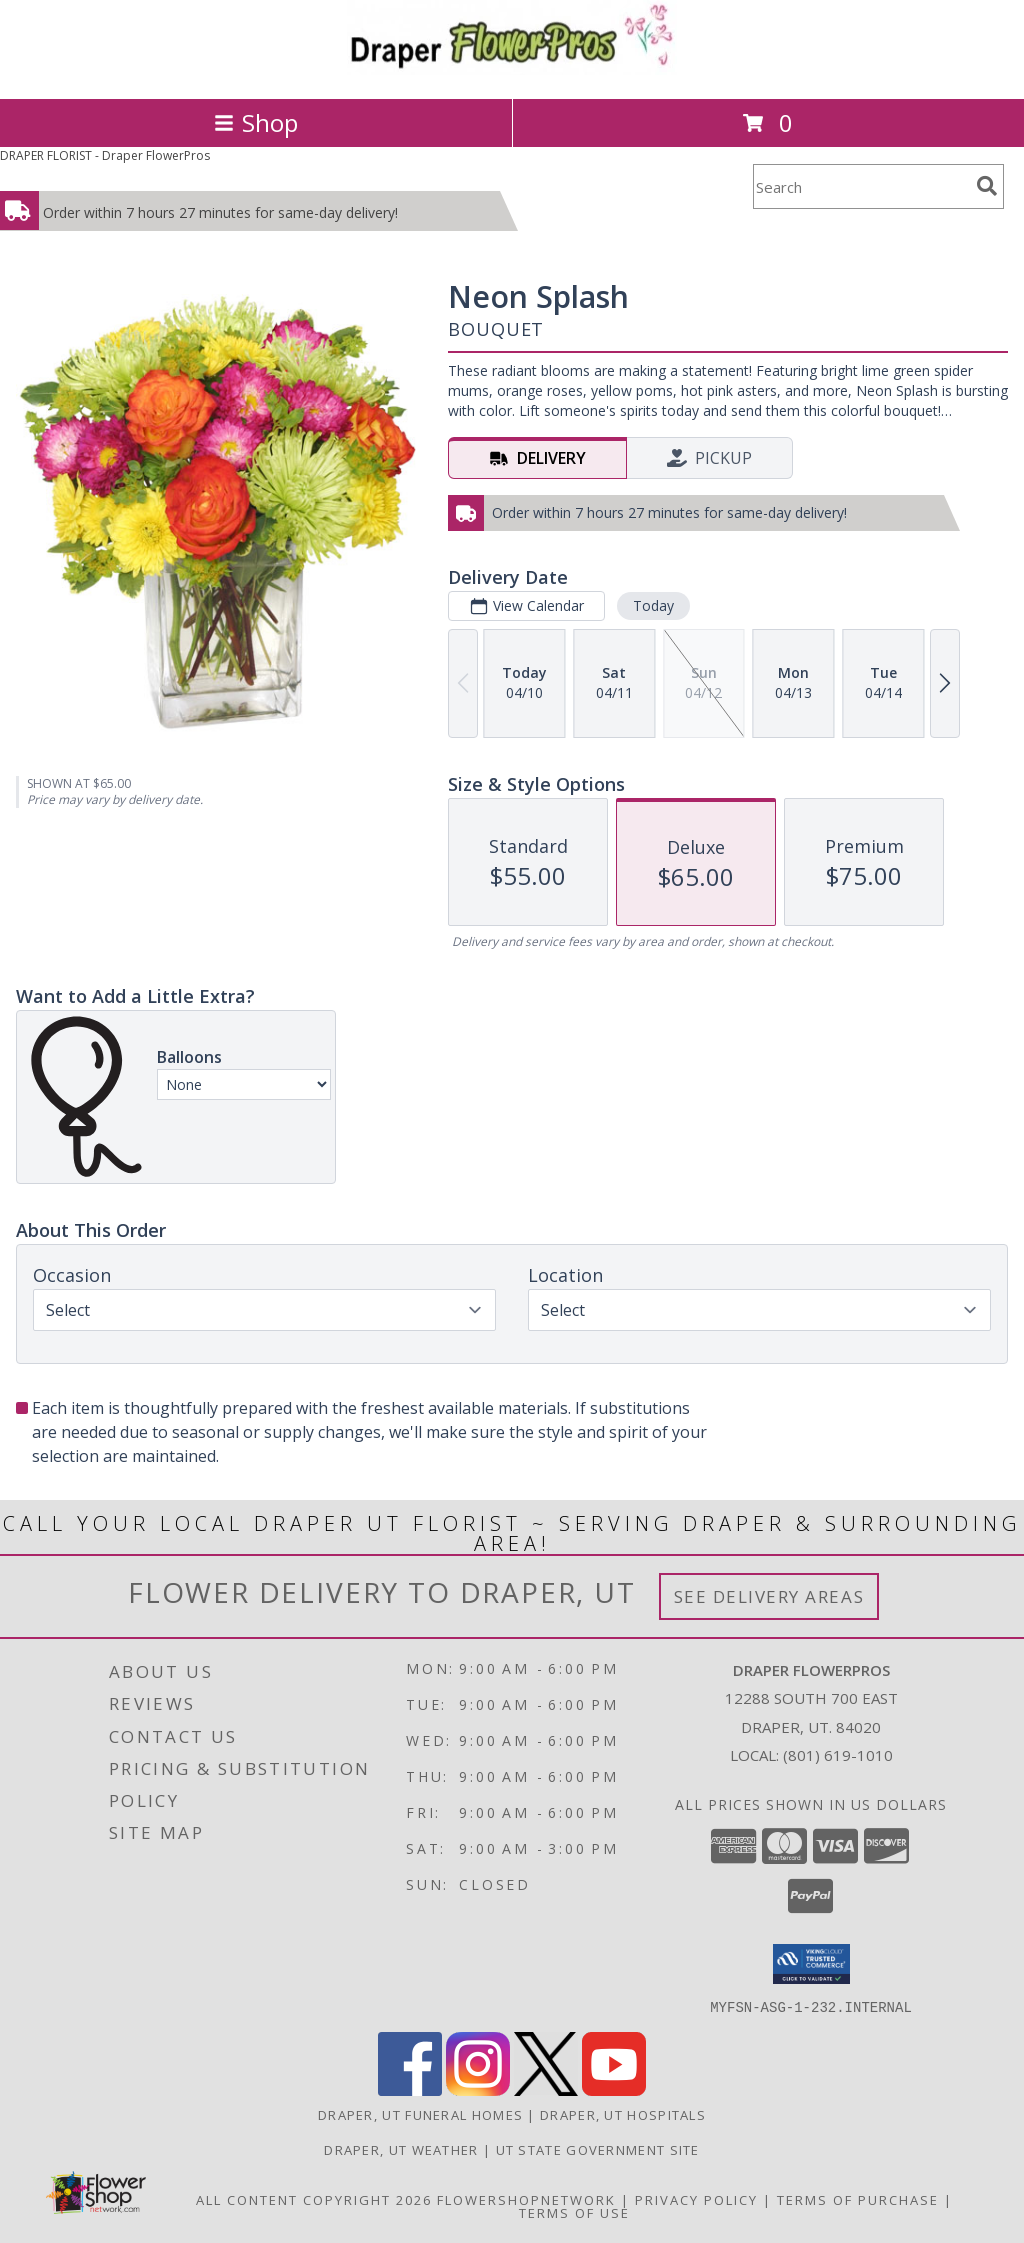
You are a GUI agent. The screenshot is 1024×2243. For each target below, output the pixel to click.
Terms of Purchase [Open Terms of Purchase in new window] (858, 2199)
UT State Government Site (598, 2149)
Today (653, 605)
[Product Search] (861, 186)
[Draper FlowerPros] (512, 69)
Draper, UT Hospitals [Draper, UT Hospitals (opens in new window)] (623, 2114)
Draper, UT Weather (401, 2149)
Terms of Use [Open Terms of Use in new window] (574, 2212)
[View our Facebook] (410, 2089)
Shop (256, 122)
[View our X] (546, 2089)
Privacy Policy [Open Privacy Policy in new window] (696, 2199)
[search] (987, 186)
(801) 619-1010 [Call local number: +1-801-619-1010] (838, 1755)
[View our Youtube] (614, 2089)
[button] (811, 1964)
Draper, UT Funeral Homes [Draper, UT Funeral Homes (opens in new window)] (420, 2114)
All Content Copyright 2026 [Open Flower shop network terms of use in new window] (314, 2199)
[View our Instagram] (478, 2089)
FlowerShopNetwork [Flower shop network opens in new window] (526, 2199)
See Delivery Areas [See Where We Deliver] (769, 1596)
